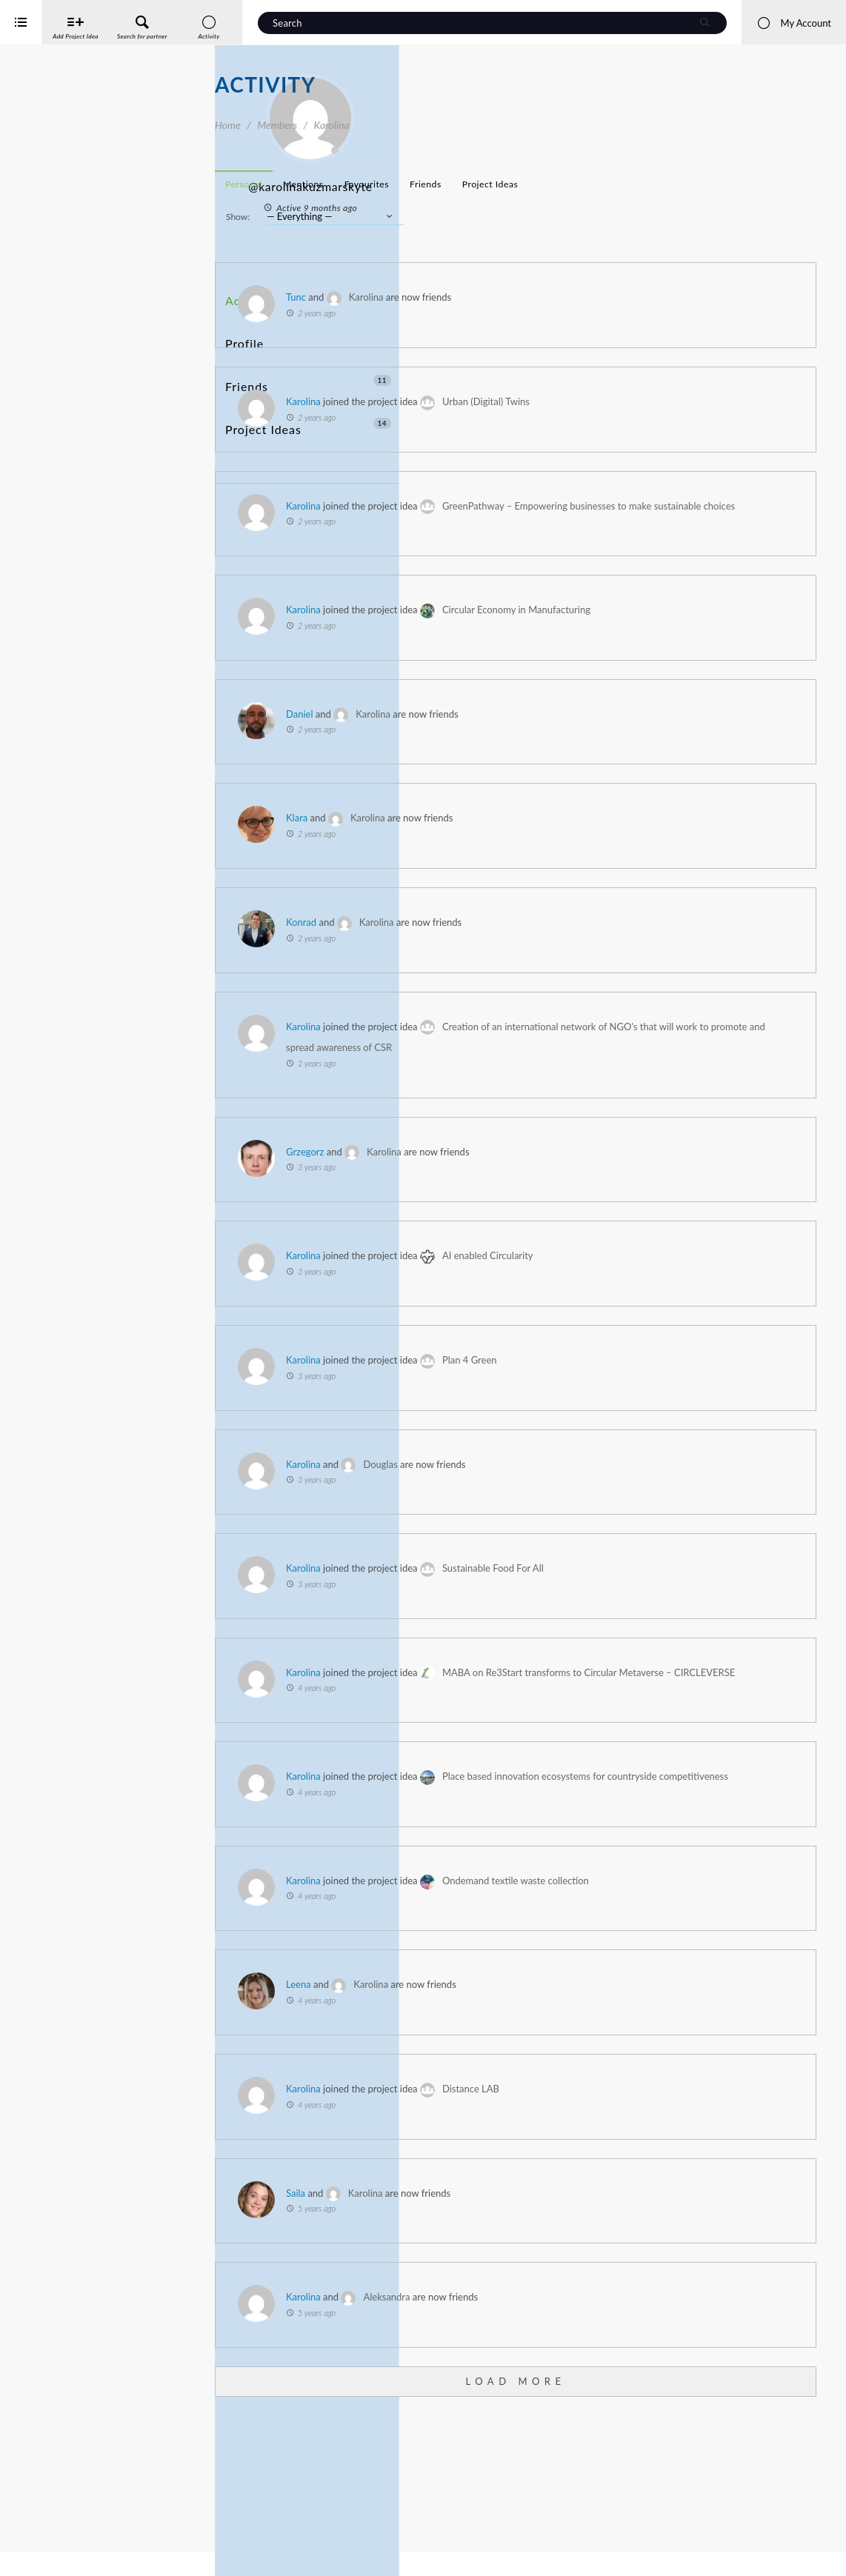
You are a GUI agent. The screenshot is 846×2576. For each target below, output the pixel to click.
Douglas (595, 1527)
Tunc (511, 297)
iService (44, 2555)
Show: (452, 216)
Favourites (581, 184)
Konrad (516, 964)
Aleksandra (601, 2424)
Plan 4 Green (684, 1423)
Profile (242, 322)
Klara (511, 861)
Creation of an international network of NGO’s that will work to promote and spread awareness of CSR (641, 1090)
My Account (793, 23)
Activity (245, 295)
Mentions (518, 184)
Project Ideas (308, 377)
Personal (458, 184)
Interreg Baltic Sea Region (61, 2542)
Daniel (514, 756)
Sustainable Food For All (708, 1632)
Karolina (581, 297)
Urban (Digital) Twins (701, 401)
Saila (510, 2320)
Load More (623, 2508)
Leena (513, 2112)
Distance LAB (685, 2216)
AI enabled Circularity (702, 1319)
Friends (308, 350)
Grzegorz (520, 1215)
